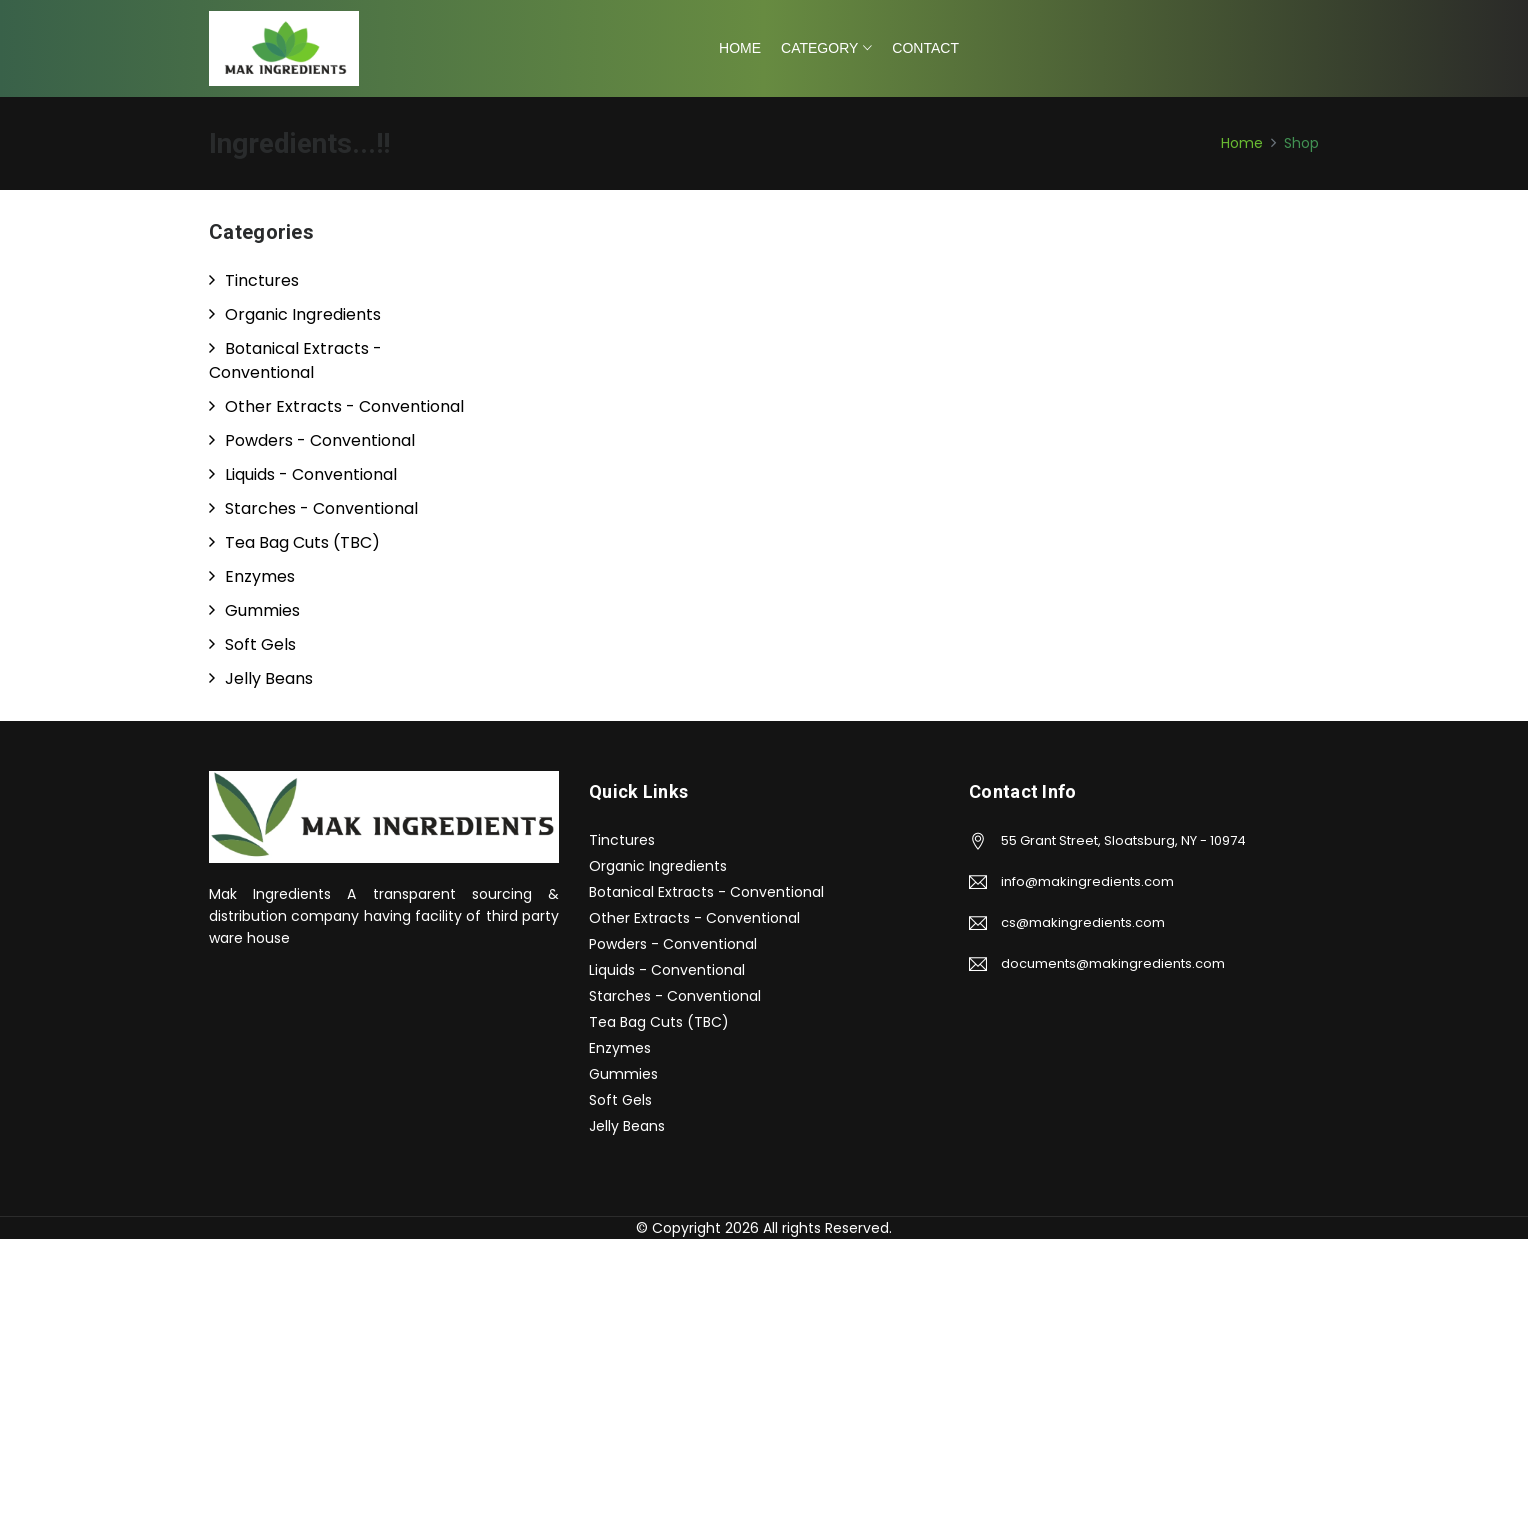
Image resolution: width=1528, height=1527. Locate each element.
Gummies (623, 1074)
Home (740, 48)
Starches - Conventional (675, 996)
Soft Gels (620, 1100)
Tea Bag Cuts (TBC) (659, 1022)
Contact (925, 48)
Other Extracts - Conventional (694, 918)
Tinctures (622, 840)
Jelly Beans (627, 1126)
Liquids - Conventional (667, 970)
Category (819, 48)
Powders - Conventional (673, 944)
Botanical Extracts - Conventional (706, 892)
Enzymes (620, 1048)
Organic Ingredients (658, 866)
